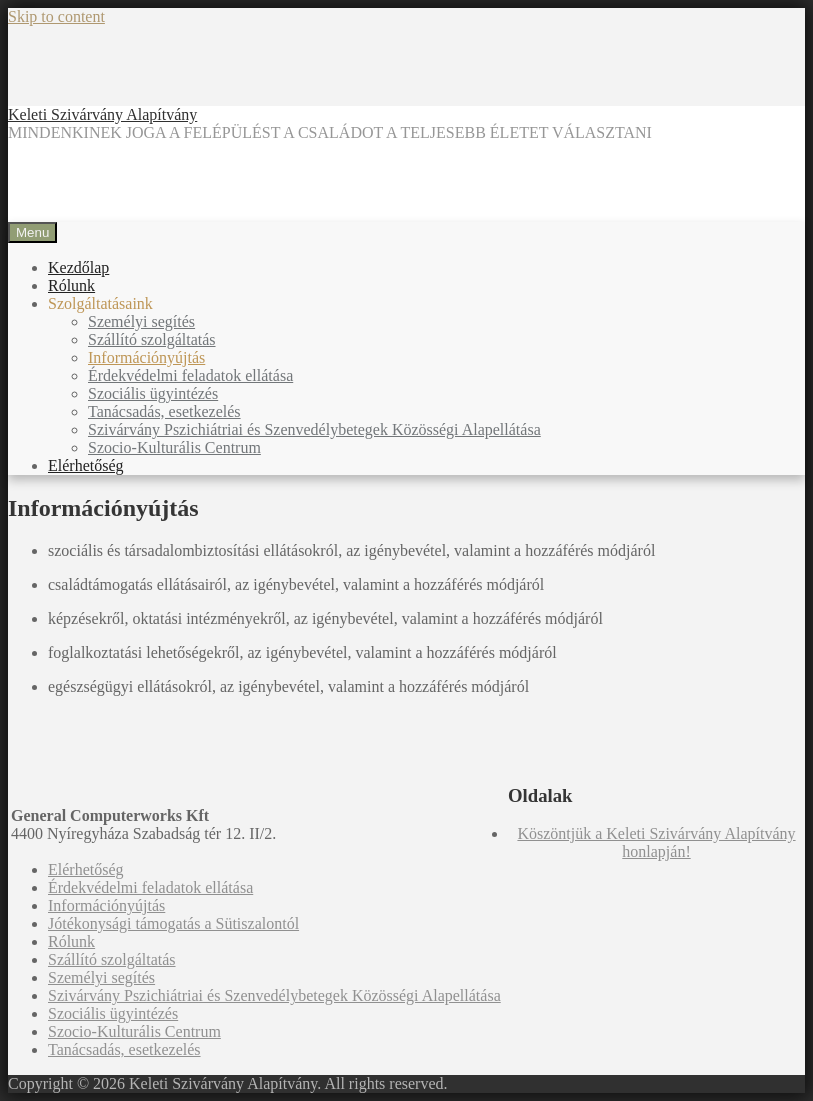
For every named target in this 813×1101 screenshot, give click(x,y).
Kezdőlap (78, 267)
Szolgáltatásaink (100, 303)
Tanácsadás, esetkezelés (164, 411)
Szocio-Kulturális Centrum (174, 447)
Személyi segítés (141, 321)
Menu (32, 232)
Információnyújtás (146, 357)
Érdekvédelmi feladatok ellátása (190, 375)
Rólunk (71, 285)
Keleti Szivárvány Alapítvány (102, 114)
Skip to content (56, 16)
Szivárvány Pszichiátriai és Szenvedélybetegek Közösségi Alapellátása (314, 429)
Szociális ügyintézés (153, 393)
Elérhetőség (86, 465)
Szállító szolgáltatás (152, 339)
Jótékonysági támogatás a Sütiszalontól (173, 923)
